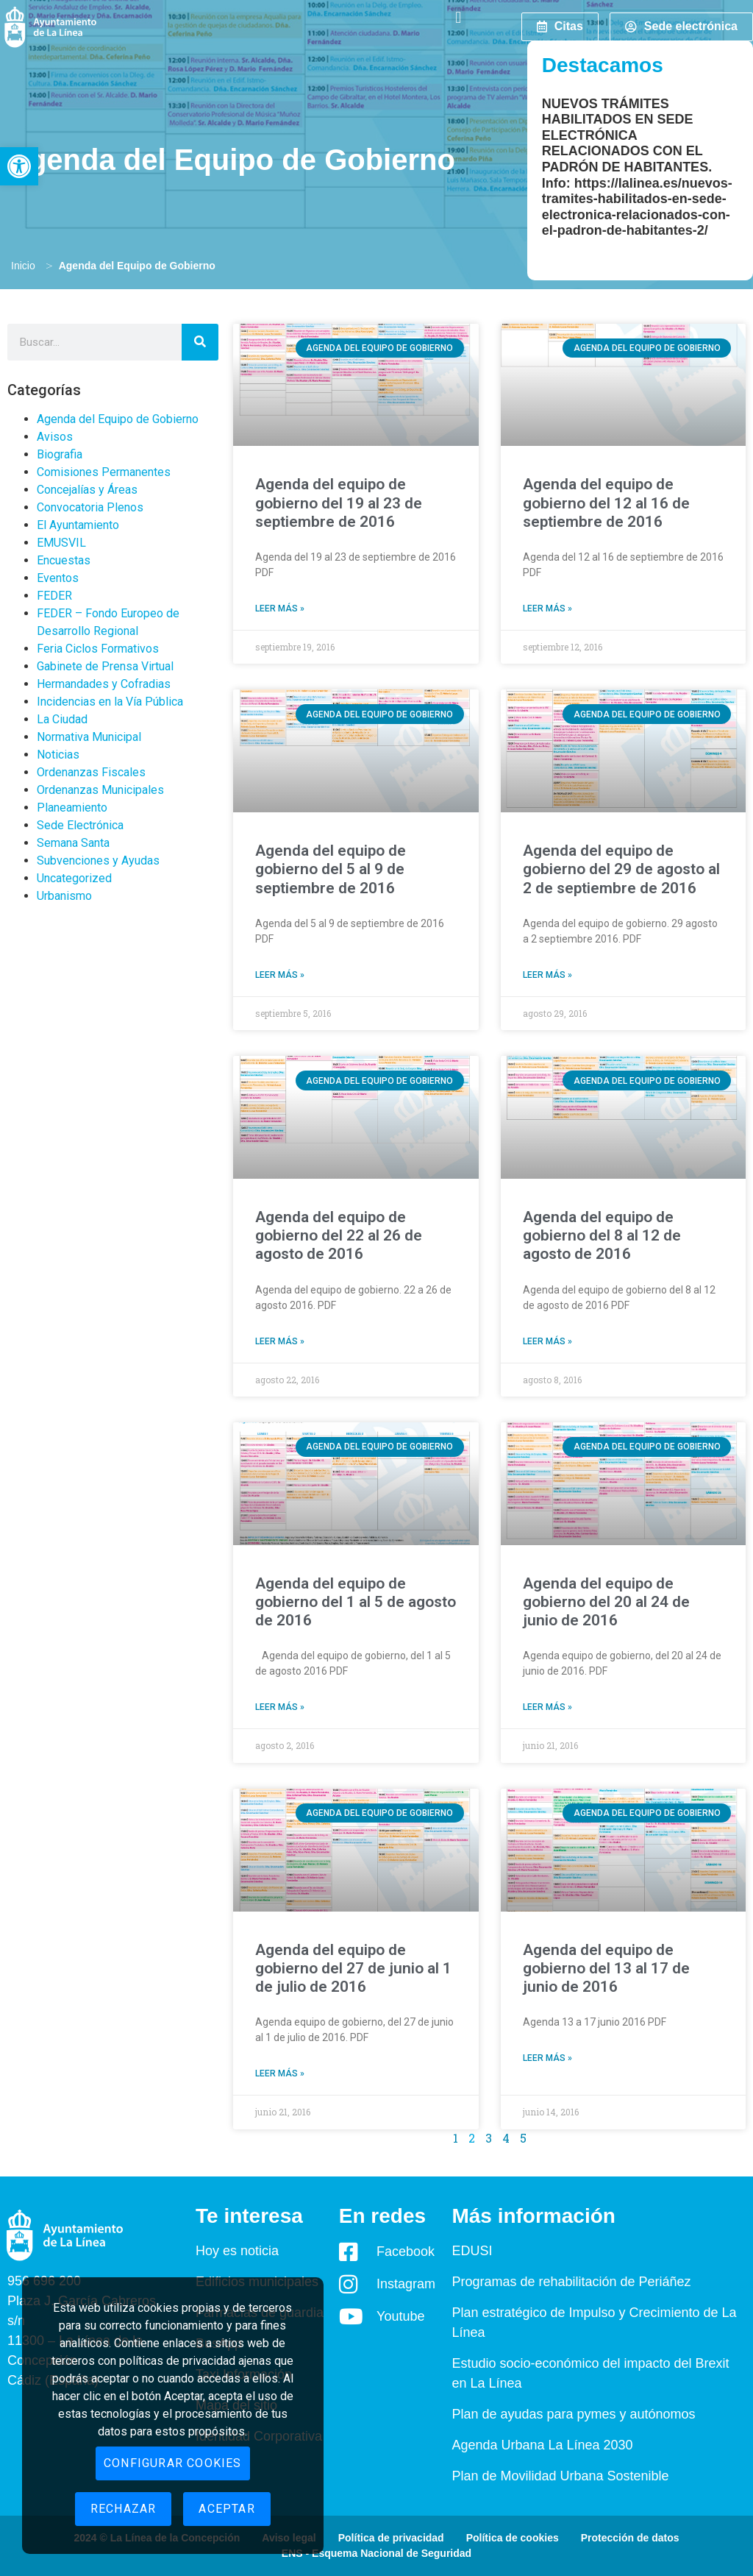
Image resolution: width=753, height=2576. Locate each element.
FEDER (54, 596)
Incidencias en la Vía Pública (110, 702)
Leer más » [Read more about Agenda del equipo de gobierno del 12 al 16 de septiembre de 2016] (547, 608)
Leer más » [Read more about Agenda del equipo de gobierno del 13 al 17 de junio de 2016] (547, 2058)
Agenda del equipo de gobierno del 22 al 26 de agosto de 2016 (338, 1235)
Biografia (59, 454)
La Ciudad (62, 719)
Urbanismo (64, 896)
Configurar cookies (173, 2463)
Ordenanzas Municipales (100, 790)
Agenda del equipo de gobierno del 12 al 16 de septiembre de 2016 (606, 502)
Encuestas (63, 560)
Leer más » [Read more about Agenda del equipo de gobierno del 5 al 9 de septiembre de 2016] (279, 975)
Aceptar (226, 2509)
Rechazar (123, 2509)
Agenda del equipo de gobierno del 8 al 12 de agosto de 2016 (602, 1235)
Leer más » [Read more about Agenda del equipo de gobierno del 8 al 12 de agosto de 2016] (547, 1341)
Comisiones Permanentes (104, 472)
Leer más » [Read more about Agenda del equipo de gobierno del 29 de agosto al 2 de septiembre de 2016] (547, 975)
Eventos (58, 578)
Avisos (55, 437)
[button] (19, 166)
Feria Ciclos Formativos (98, 649)
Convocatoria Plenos (90, 507)
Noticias (58, 755)
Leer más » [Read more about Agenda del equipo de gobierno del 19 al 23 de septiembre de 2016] (279, 608)
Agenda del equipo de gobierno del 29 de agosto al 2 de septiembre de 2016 (621, 869)
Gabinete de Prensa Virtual (105, 666)
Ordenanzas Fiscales (91, 772)
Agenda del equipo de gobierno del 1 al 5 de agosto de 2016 (355, 1602)
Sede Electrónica (80, 825)
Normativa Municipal (89, 737)
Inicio (23, 266)
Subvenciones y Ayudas (98, 860)
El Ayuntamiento (78, 525)
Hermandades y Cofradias (104, 684)
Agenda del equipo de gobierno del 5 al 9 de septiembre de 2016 (330, 869)
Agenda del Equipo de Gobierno (118, 419)
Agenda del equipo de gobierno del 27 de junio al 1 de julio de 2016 (353, 1968)
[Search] (200, 342)
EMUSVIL (61, 543)
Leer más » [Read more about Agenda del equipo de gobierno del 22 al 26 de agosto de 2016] (279, 1341)
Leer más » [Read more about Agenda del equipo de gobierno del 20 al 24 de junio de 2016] (547, 1707)
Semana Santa (73, 843)
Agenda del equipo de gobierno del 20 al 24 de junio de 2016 (606, 1602)
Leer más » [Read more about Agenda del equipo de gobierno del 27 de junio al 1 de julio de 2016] (279, 2073)
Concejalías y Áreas (87, 490)
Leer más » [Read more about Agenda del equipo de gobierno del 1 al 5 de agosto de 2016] (279, 1707)
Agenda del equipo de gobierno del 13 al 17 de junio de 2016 (606, 1968)
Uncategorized (74, 878)
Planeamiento (72, 808)
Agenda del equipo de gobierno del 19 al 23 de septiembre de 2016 (338, 502)
